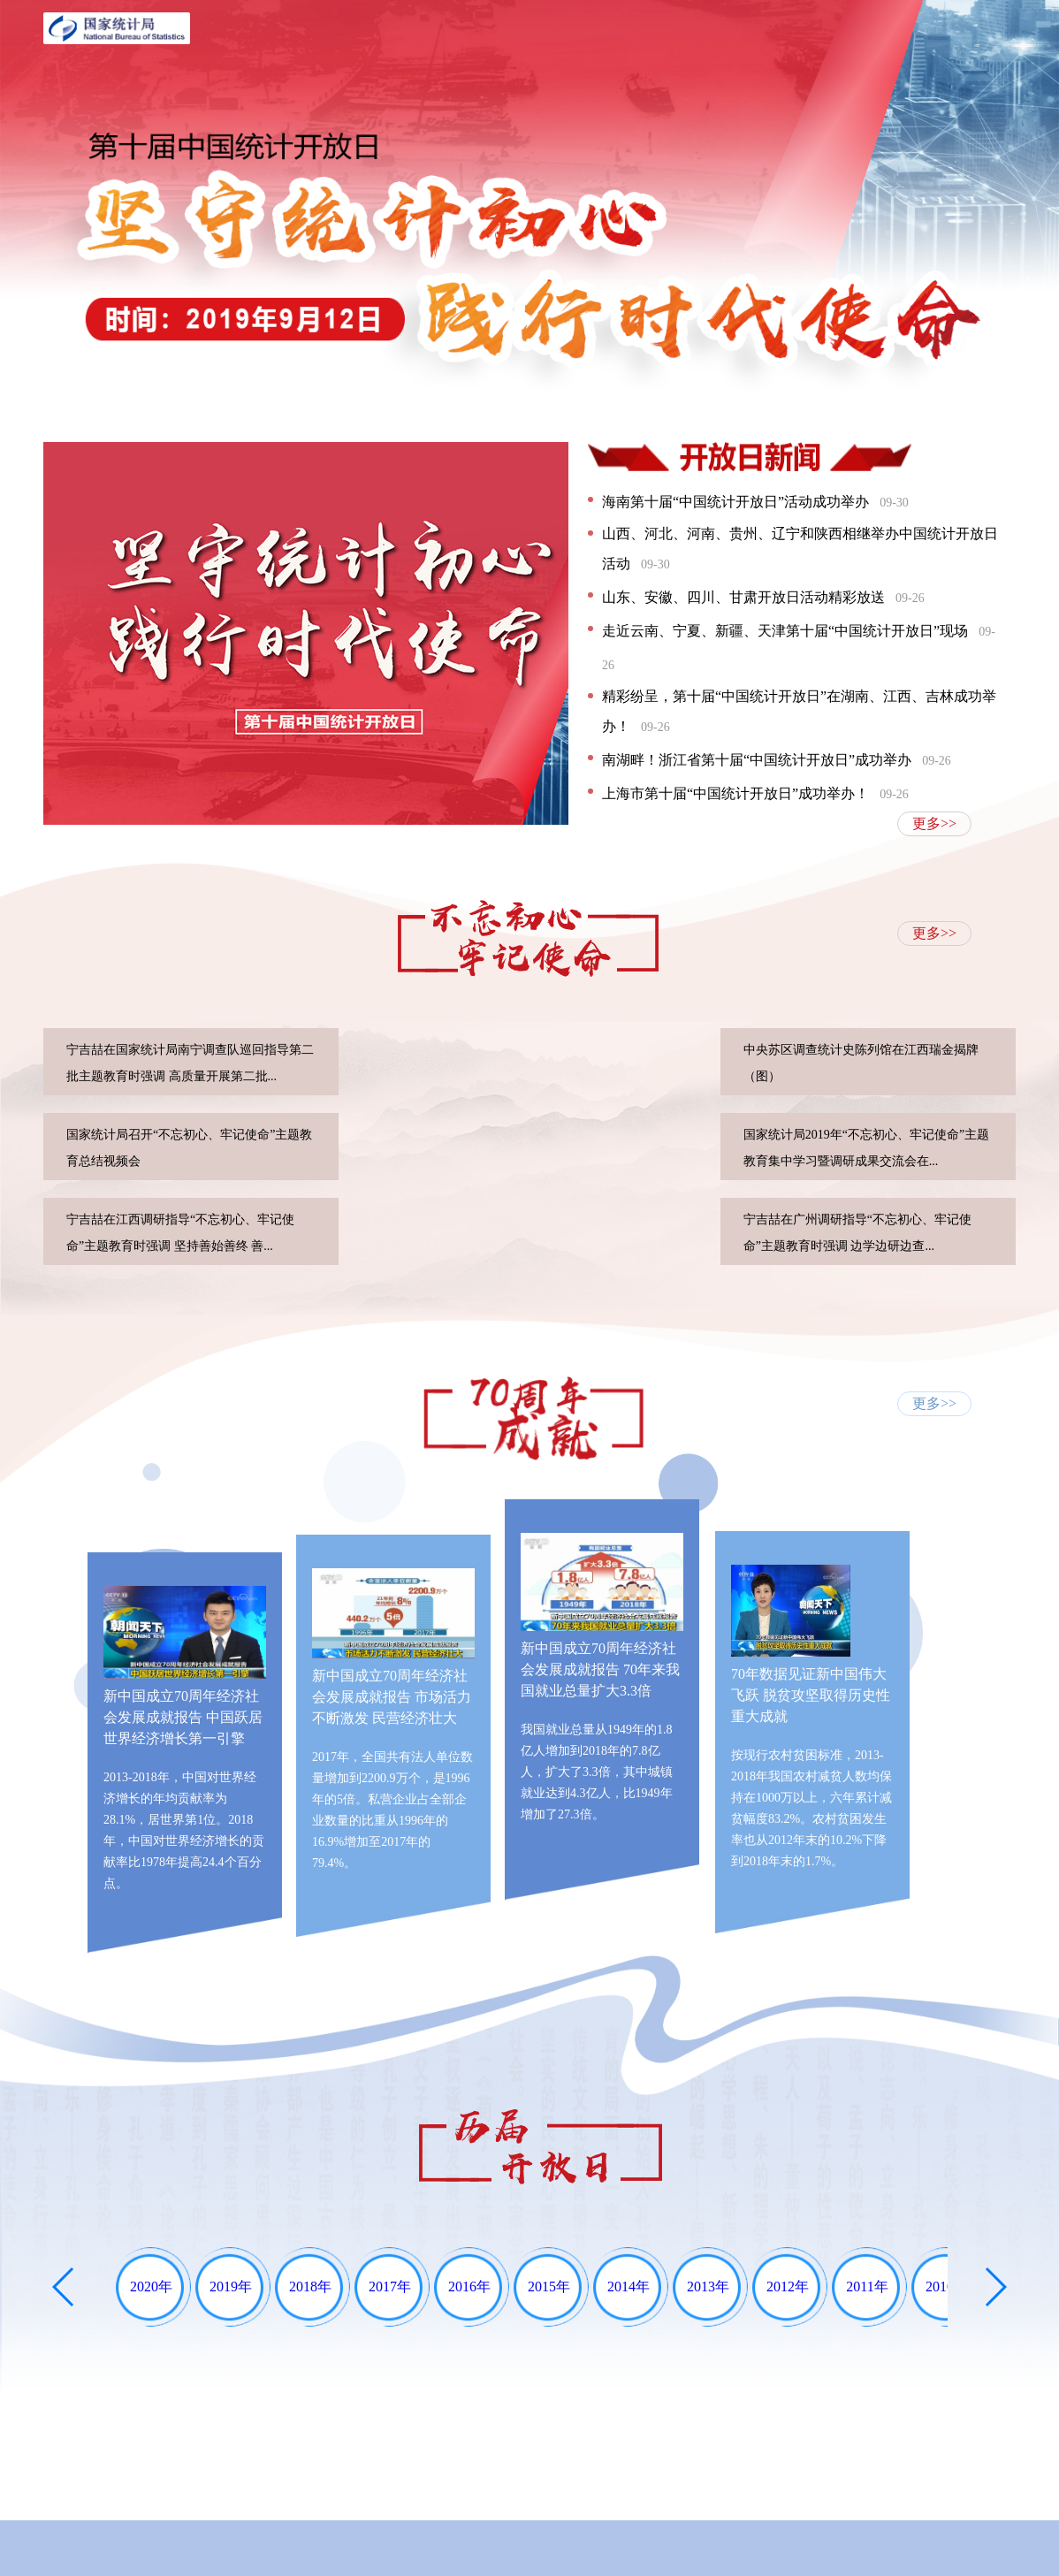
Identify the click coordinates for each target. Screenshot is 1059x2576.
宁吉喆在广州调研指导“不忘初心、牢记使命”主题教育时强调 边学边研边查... (857, 1233)
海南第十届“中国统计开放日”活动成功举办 (755, 501)
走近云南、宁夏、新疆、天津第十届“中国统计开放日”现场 (798, 647)
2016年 (469, 2286)
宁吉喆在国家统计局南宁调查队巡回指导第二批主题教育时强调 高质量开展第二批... (190, 1063)
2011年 (867, 2286)
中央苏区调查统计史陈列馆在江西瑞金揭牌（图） (861, 1063)
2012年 (787, 2286)
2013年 (708, 2286)
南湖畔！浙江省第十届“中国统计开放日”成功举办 (776, 759)
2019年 (231, 2286)
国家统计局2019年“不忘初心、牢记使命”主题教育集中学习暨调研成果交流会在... (866, 1148)
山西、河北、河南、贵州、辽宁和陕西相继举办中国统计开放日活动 (800, 548)
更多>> (934, 823)
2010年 (947, 2286)
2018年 (310, 2286)
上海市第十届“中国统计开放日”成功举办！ (755, 793)
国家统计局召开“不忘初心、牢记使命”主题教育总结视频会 (189, 1148)
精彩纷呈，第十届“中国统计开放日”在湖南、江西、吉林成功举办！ (799, 711)
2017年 (390, 2286)
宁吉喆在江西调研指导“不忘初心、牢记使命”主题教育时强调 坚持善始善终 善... (180, 1233)
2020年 (151, 2286)
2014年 (628, 2286)
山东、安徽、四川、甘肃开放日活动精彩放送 (763, 597)
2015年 (549, 2286)
